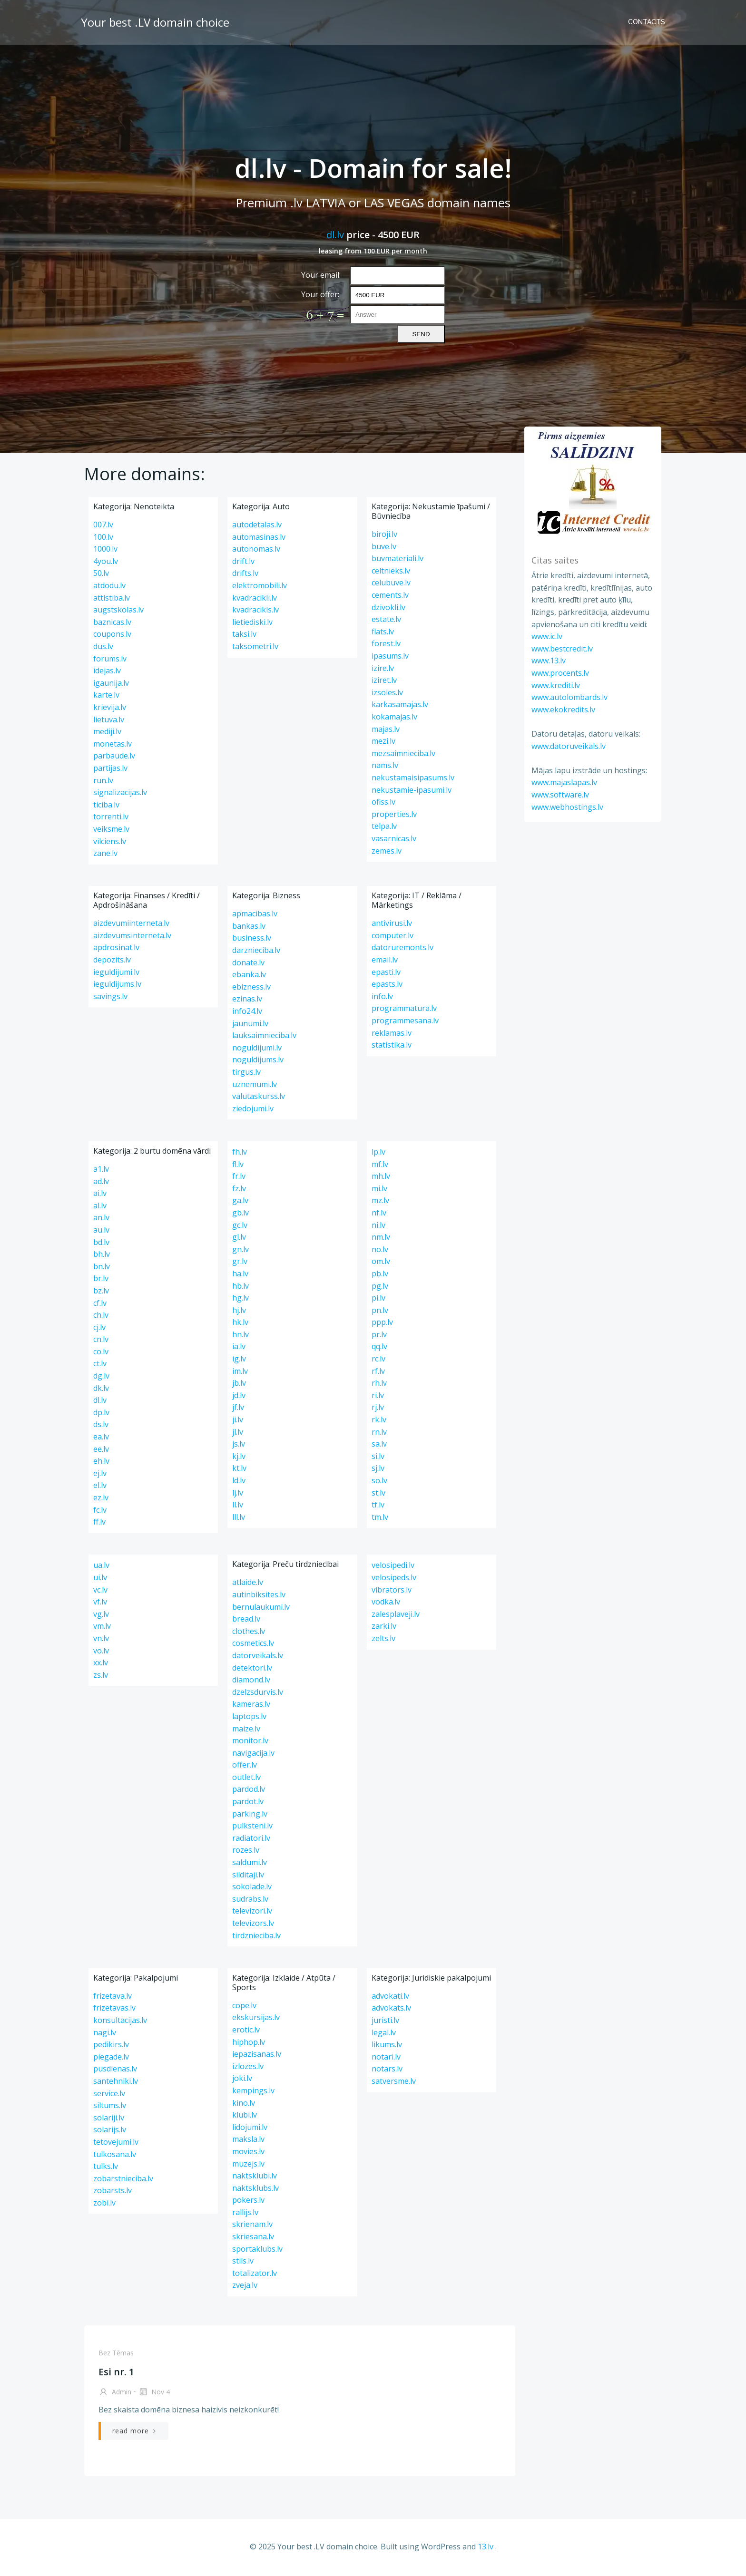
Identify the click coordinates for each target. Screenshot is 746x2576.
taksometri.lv (255, 647)
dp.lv (101, 1414)
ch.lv (100, 1316)
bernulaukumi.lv (261, 1608)
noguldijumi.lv (257, 1049)
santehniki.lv (115, 2082)
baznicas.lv (112, 623)
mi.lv (379, 1190)
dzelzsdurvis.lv (257, 1693)
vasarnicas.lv (394, 840)
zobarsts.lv (112, 2192)
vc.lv (100, 1590)
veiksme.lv (111, 830)
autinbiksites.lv (258, 1596)
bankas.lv (248, 927)
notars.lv (387, 2070)
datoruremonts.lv (402, 948)
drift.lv (243, 562)
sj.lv (378, 1469)
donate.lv (248, 964)
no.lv (380, 1250)
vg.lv (101, 1615)
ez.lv (100, 1499)
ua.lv (101, 1566)
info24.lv (247, 1012)
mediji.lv (107, 733)
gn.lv (240, 1250)
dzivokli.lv (388, 608)
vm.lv (102, 1627)
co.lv (100, 1353)
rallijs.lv (245, 2213)
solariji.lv (108, 2119)
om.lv (381, 1262)
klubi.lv (244, 2116)
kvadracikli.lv (254, 599)
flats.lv (383, 633)
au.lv (101, 1231)
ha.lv (240, 1275)
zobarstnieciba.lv (123, 2180)
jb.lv (239, 1384)
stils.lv (243, 2262)
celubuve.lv (391, 584)
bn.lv (101, 1268)
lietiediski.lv (252, 623)
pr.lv (379, 1336)
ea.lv (101, 1438)
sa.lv (379, 1445)
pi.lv (378, 1299)
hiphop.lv (248, 2043)
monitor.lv (250, 1742)
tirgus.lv (246, 1073)
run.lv (103, 781)
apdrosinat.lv (116, 948)
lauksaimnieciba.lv (264, 1036)
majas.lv (386, 730)
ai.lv (100, 1194)
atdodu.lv (109, 587)
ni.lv (378, 1226)
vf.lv (100, 1603)
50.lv (101, 574)
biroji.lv (384, 535)
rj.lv (378, 1408)
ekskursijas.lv (256, 2018)
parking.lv (249, 1815)
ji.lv (237, 1421)
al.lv (100, 1207)
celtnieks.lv (391, 572)
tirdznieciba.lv (256, 1937)
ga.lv (240, 1201)
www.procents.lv (559, 673)
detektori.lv (252, 1668)
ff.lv (99, 1523)
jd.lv (238, 1396)
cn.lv (100, 1340)
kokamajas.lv (394, 718)
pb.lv (380, 1275)
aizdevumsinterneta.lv (132, 937)
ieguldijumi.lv (116, 973)
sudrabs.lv (250, 1900)
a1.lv (101, 1170)
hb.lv (240, 1287)
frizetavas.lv (114, 2009)
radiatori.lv (251, 1839)
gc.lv (239, 1226)
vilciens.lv (109, 842)
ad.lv (101, 1182)
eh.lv (101, 1462)
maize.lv (246, 1729)
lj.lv (237, 1494)
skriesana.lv (253, 2238)
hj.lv (239, 1311)
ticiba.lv (106, 806)
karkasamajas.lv (400, 705)
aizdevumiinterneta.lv (131, 924)
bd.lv (101, 1243)
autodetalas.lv (257, 526)
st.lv (378, 1494)
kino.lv (243, 2104)
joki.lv (242, 2079)
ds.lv (100, 1425)
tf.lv (378, 1506)
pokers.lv (248, 2201)
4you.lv (105, 562)
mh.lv (381, 1177)
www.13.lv (547, 660)
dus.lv (103, 647)
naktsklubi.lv (254, 2177)
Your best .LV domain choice (154, 21)
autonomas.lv (256, 550)
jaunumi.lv (250, 1025)
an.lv (101, 1219)
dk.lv (101, 1389)
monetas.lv (112, 745)
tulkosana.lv (114, 2155)
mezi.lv (383, 742)
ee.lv (101, 1450)
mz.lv (380, 1201)
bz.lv (101, 1292)
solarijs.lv (109, 2131)
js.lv (238, 1445)
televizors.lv (253, 1924)
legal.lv (384, 2033)
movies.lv (248, 2153)
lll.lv (238, 1518)
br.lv (100, 1279)
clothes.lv (248, 1632)
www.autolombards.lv (568, 697)
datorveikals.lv (257, 1657)
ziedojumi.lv (253, 1110)
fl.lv (238, 1165)
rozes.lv (245, 1851)
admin (114, 2394)
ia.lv (238, 1347)
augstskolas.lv (118, 611)
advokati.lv (390, 1997)
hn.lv (240, 1336)
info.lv (382, 997)
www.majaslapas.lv (563, 782)
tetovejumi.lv (115, 2143)
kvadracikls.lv (255, 611)
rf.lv (378, 1372)
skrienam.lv (252, 2225)
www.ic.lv (545, 636)
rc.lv (378, 1360)
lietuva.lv (108, 720)
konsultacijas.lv (120, 2021)
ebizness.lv (251, 988)
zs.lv (100, 1676)
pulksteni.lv (252, 1827)
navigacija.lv (253, 1754)
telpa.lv (384, 827)
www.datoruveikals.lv (567, 745)
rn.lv (379, 1433)
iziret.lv (384, 681)
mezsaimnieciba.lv (403, 754)
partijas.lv (110, 769)
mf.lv (380, 1165)
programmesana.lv (405, 1022)
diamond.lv (251, 1681)
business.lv (251, 939)
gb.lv (240, 1214)
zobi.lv (104, 2204)
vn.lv (101, 1639)
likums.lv (387, 2046)
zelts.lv (383, 1639)
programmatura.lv (404, 1009)
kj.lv (238, 1457)
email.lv (385, 961)
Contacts (647, 21)
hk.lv (240, 1323)
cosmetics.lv (253, 1644)
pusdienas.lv (115, 2070)
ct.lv (100, 1365)
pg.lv (380, 1287)
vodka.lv (386, 1603)
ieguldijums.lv (117, 985)
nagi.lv (104, 2033)
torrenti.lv (110, 818)
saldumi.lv (249, 1863)
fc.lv (100, 1511)
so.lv (379, 1482)
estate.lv (386, 620)
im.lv (240, 1372)
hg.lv (240, 1299)
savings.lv (110, 997)
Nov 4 (153, 2394)
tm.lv (380, 1518)
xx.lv (100, 1664)
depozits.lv (112, 961)
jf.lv (238, 1408)
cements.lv (390, 596)
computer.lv (392, 937)
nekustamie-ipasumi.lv (412, 791)
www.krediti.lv (554, 685)
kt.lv (239, 1469)
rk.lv (379, 1421)
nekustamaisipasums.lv (413, 779)
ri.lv (378, 1396)
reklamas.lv (392, 1034)
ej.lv (100, 1474)
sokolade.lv (252, 1888)
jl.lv (237, 1433)
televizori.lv (252, 1912)
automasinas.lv (258, 538)
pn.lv (380, 1311)
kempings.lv (253, 2092)
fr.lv (238, 1177)
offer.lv (244, 1766)
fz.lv (239, 1190)
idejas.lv (107, 672)
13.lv (485, 2547)
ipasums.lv (390, 657)
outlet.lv (246, 1778)
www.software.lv (559, 794)
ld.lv (238, 1482)
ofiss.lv (383, 803)
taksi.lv (244, 635)
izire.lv (383, 669)
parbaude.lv (114, 757)
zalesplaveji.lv (396, 1615)
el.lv (100, 1486)
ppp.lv (382, 1323)
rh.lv (379, 1384)
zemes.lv (387, 851)
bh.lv (101, 1255)
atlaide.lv (247, 1583)
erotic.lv (246, 2031)
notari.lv (386, 2058)
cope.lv (244, 2007)
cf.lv (100, 1304)
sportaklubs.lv (257, 2250)
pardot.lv (248, 1803)
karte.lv (106, 696)
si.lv (378, 1457)
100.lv (103, 538)
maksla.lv (248, 2140)
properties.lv (394, 815)
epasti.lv (386, 973)
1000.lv (105, 550)
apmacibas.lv (254, 915)
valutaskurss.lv (258, 1097)
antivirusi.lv (392, 924)
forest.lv (386, 645)
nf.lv (379, 1214)
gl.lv (239, 1238)
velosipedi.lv (393, 1566)
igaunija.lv (111, 684)
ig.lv (239, 1360)
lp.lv (378, 1153)
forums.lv (110, 660)
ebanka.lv (249, 976)
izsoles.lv (387, 694)
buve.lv (384, 548)
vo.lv (101, 1651)
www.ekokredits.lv (562, 709)
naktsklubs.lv (255, 2189)
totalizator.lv (254, 2274)
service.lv (109, 2094)
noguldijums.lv (258, 1061)
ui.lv (100, 1579)
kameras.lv (251, 1705)
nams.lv (385, 766)
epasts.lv (387, 985)
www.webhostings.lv (566, 806)
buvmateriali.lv (397, 559)
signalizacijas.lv (120, 793)
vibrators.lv (392, 1590)
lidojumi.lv (249, 2128)
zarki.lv (384, 1627)
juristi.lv (385, 2021)
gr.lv (239, 1262)
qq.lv (379, 1347)
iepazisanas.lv (256, 2055)
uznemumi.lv (254, 1085)
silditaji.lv (248, 1876)
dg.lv (101, 1377)
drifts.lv (245, 574)
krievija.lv (109, 708)
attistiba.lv (111, 599)
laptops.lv (249, 1717)
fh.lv (239, 1153)
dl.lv (335, 235)
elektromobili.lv (259, 587)
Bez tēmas (115, 2354)
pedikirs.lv (111, 2046)
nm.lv (381, 1238)
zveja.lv (244, 2286)
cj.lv (99, 1328)
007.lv (103, 526)
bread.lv (246, 1620)
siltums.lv (109, 2106)
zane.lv (105, 854)
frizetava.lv (112, 1997)
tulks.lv (105, 2167)
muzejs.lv (248, 2164)
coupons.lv (112, 635)
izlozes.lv (248, 2067)
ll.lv (237, 1506)
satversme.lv (394, 2082)
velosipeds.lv (394, 1579)
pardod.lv (248, 1790)
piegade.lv (111, 2058)
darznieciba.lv (256, 951)
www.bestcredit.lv (561, 648)
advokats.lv (391, 2009)
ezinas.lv (247, 1000)
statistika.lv (392, 1046)
